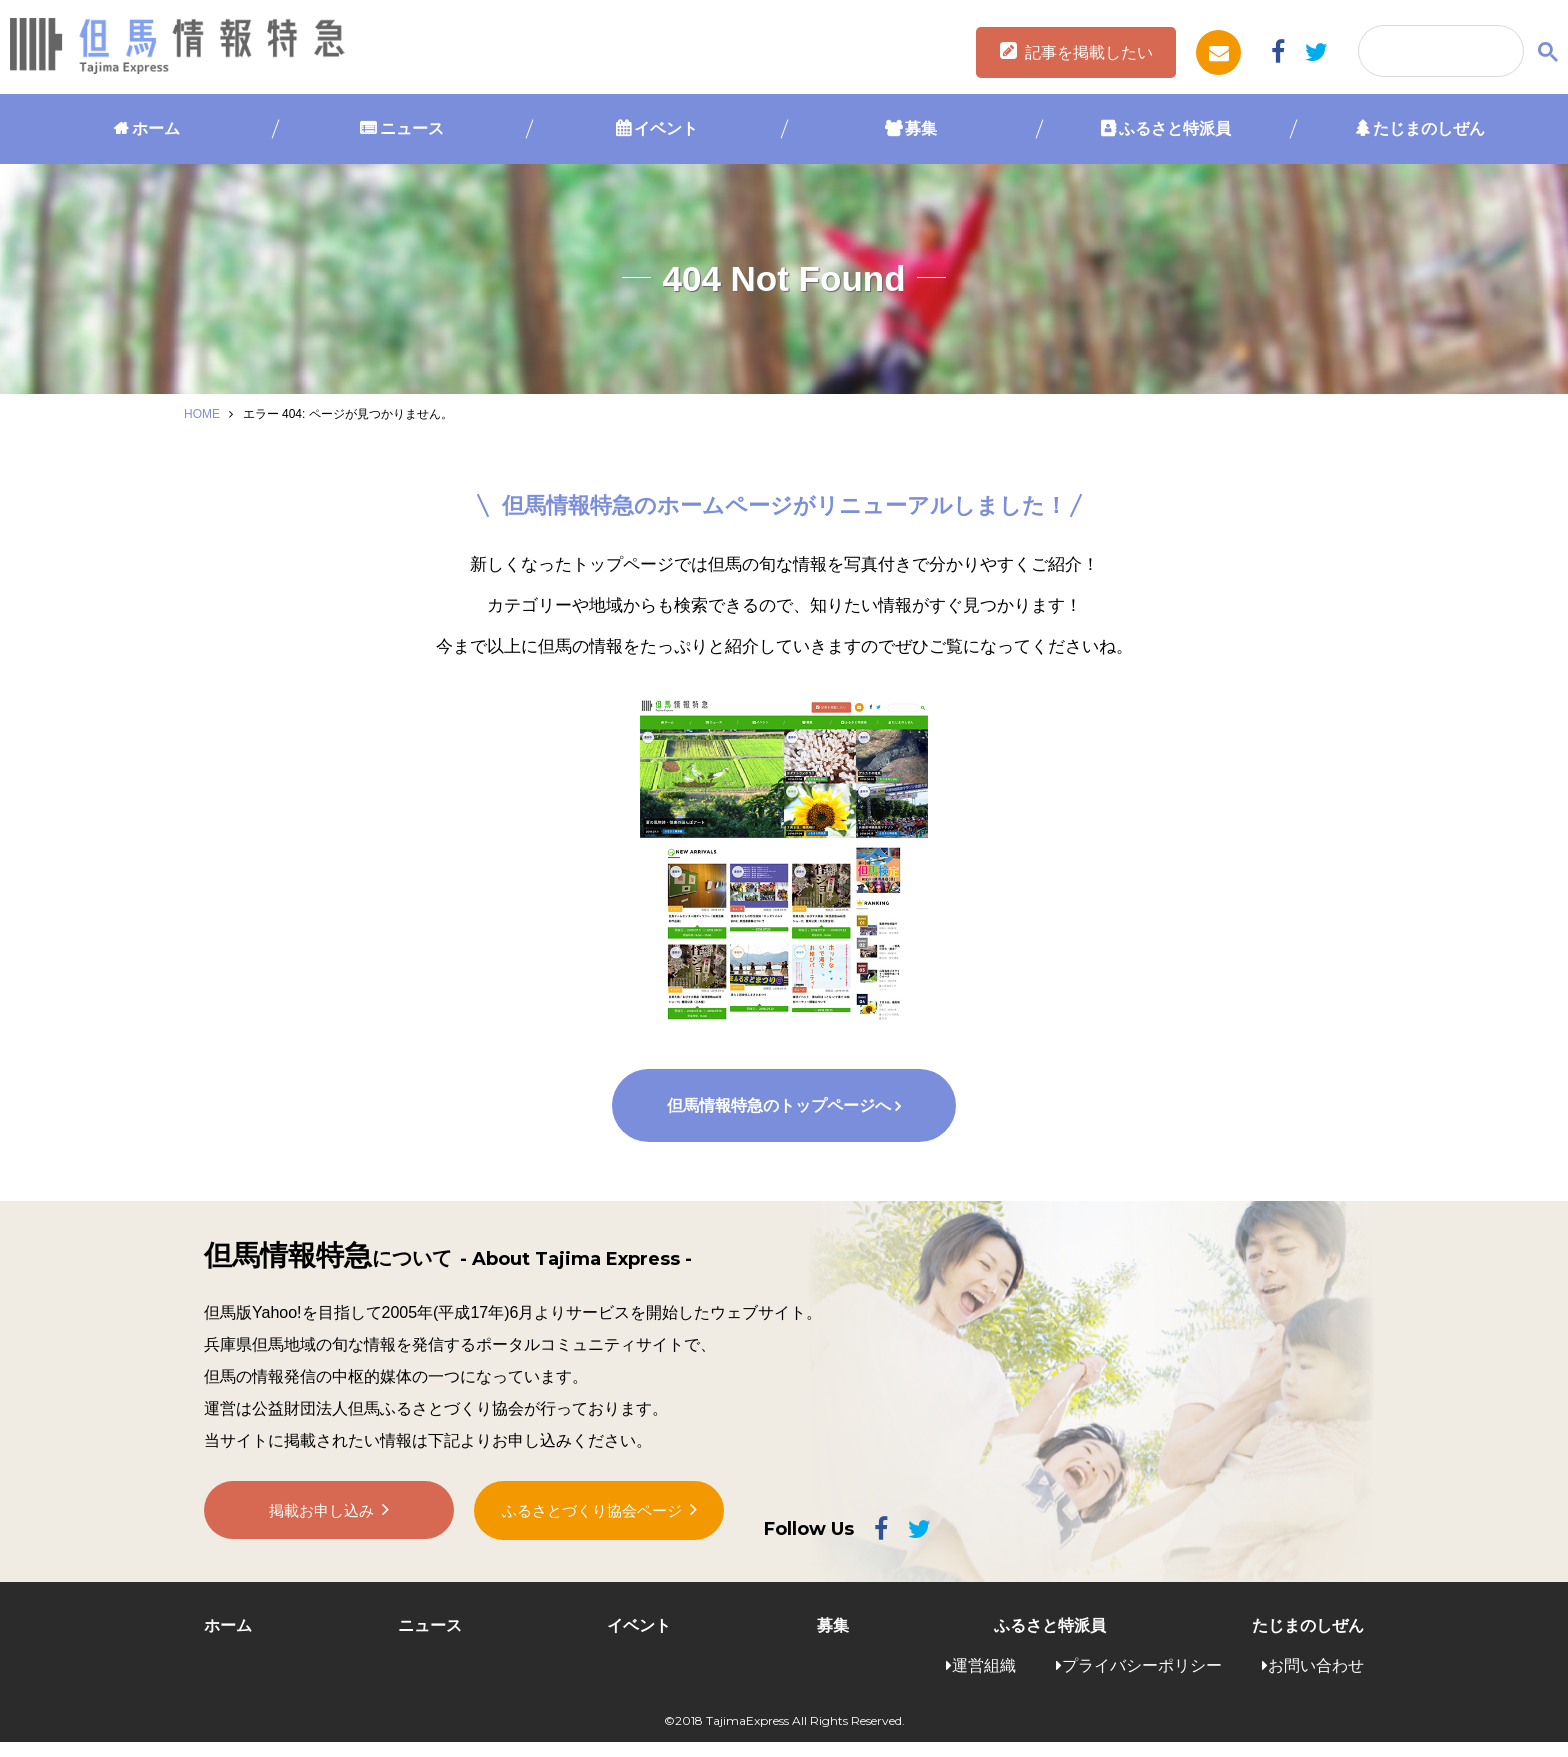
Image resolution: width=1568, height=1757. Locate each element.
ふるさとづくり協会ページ (592, 1531)
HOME (202, 414)
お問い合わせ (1316, 1679)
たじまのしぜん (1429, 128)
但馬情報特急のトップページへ (778, 1120)
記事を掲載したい (1089, 52)
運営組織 (984, 1679)
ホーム (156, 128)
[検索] (1439, 52)
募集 (921, 128)
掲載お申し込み (322, 1532)
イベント (666, 128)
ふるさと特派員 (1175, 128)
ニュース (412, 128)
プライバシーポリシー (1142, 1679)
